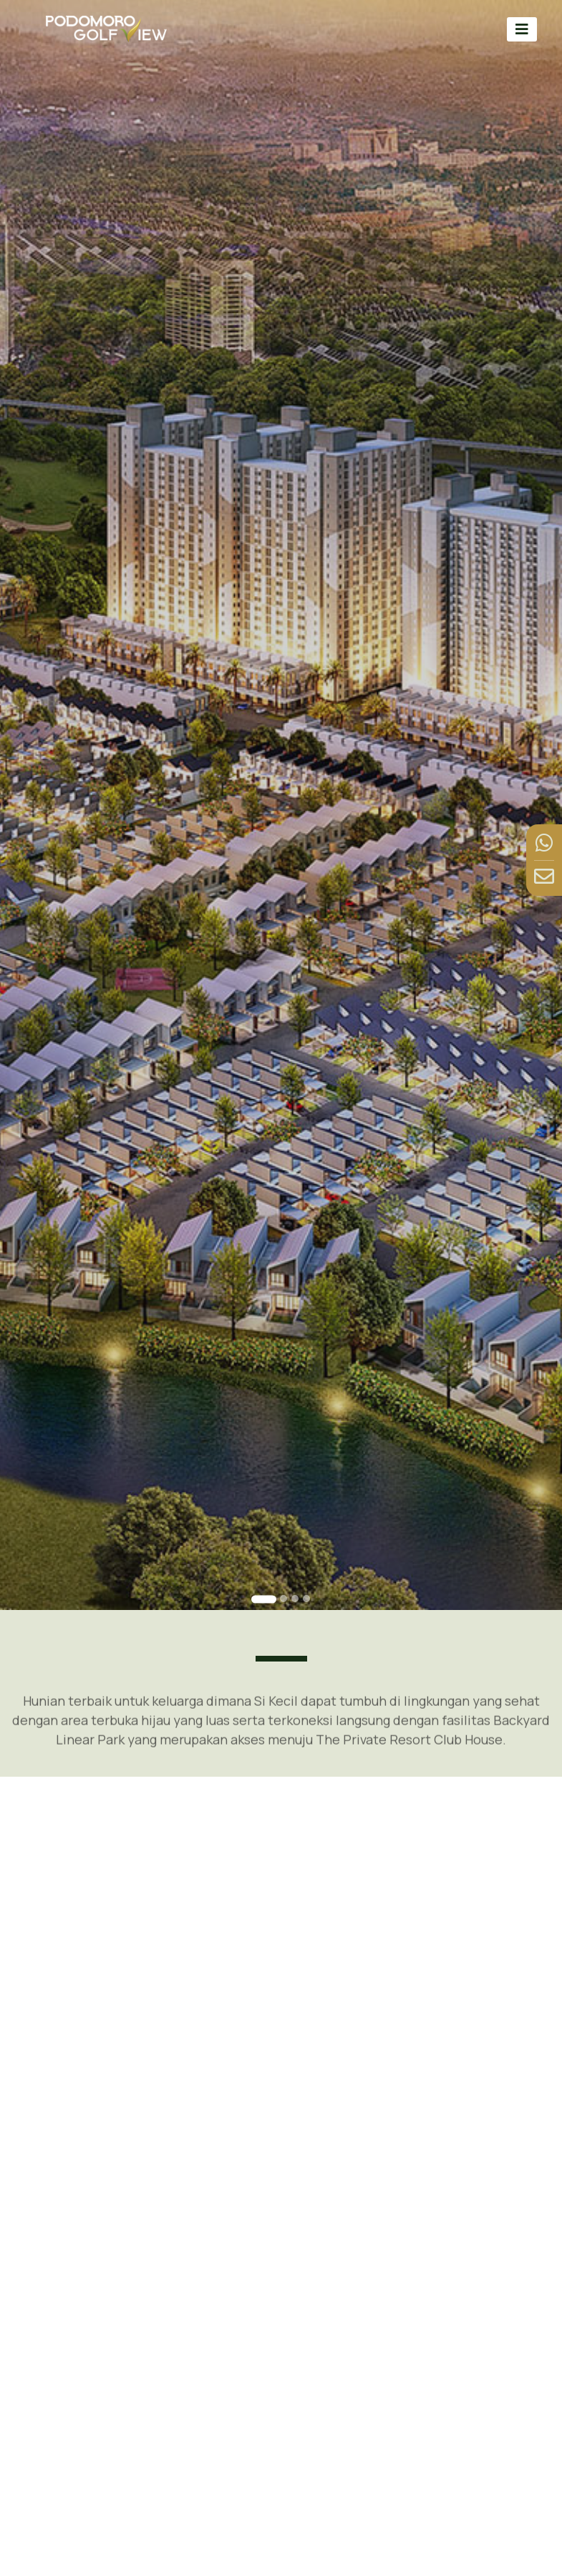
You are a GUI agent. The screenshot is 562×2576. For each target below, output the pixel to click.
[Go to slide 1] (263, 1599)
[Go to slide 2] (283, 1598)
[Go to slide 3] (295, 1598)
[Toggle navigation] (522, 29)
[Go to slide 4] (306, 1598)
